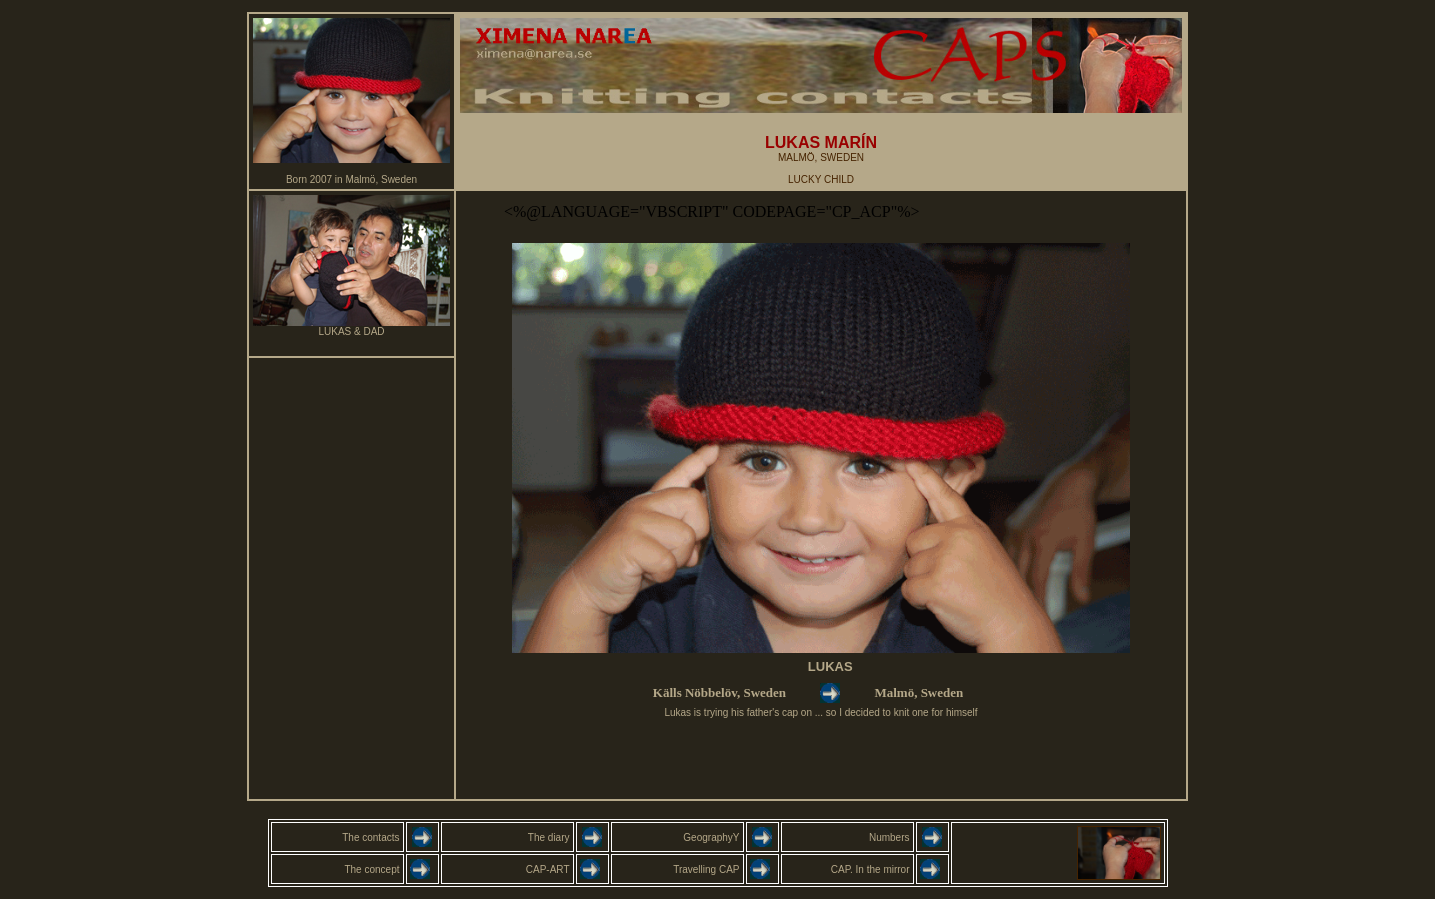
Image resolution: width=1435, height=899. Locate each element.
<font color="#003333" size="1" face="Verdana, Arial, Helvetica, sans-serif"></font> (821, 495)
